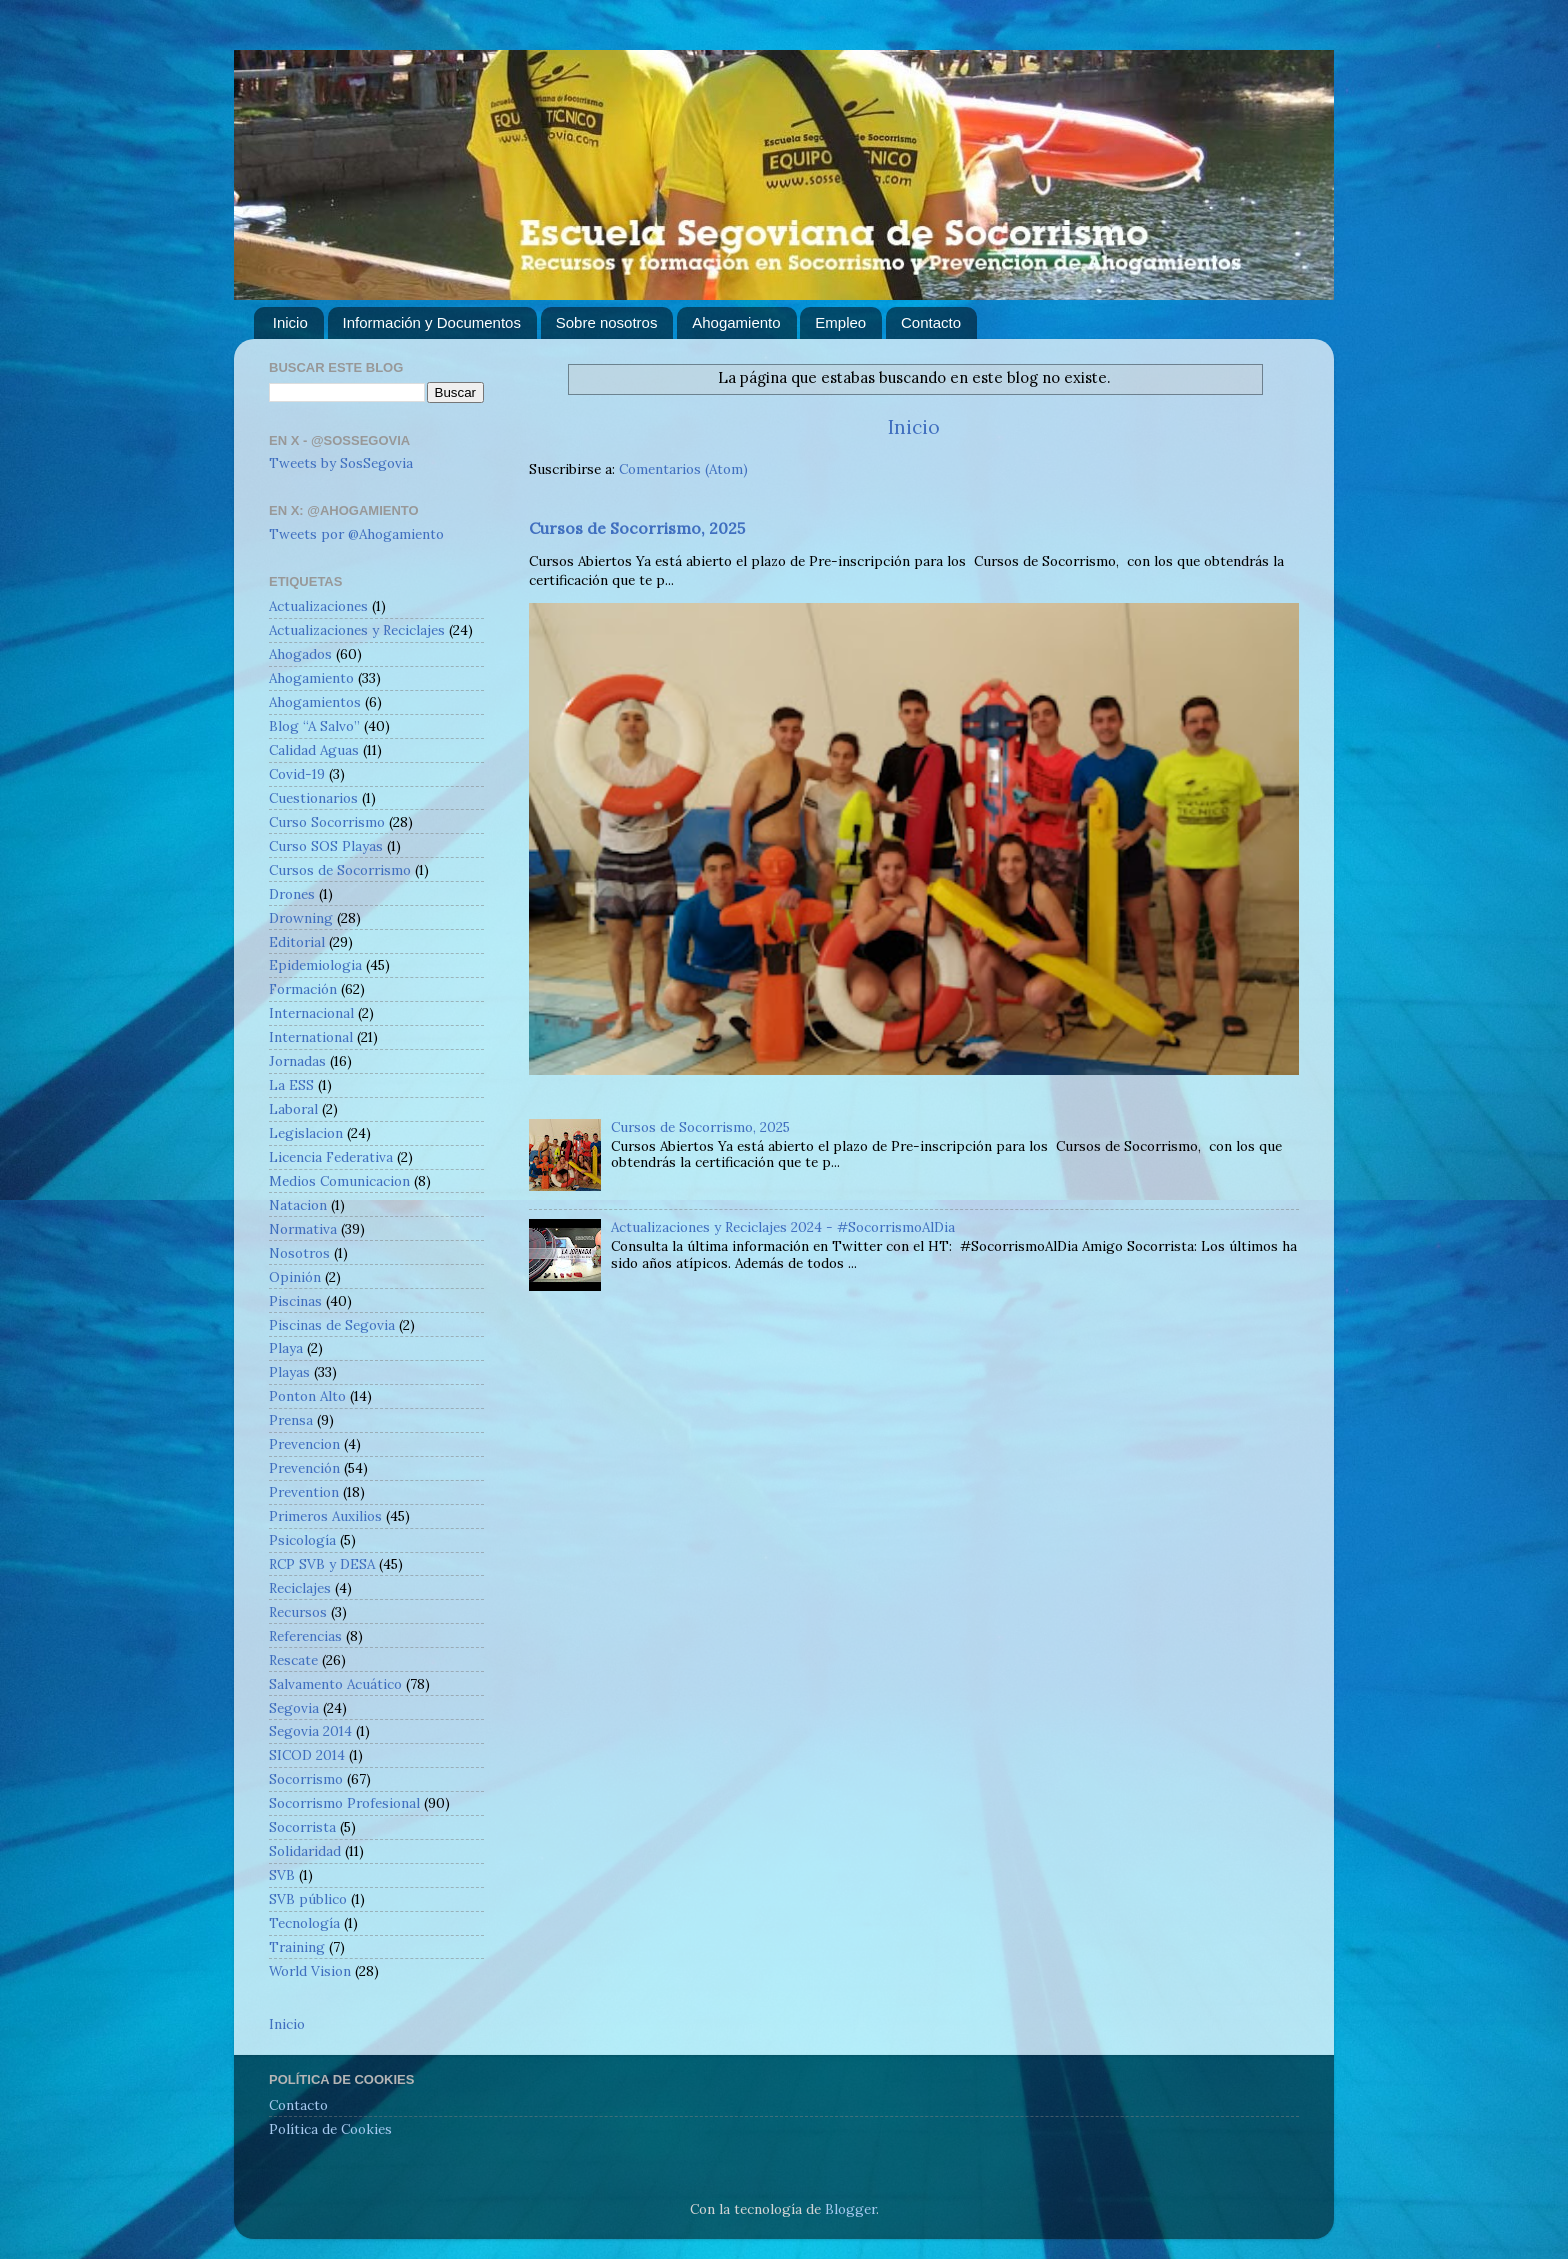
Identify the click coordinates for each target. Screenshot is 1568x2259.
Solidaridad (305, 1851)
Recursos (298, 1612)
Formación (303, 989)
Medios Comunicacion (339, 1181)
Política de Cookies (330, 2129)
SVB (282, 1875)
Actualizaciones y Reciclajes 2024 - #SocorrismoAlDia (783, 1227)
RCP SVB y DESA (322, 1564)
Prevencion (304, 1444)
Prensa (291, 1420)
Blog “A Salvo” (314, 726)
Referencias (305, 1636)
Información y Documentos (432, 322)
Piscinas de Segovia (332, 1325)
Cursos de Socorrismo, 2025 (637, 528)
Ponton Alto (307, 1396)
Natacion (298, 1205)
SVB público (308, 1899)
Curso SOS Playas (326, 846)
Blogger (850, 2209)
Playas (289, 1372)
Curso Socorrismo (327, 822)
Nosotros (299, 1253)
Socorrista (302, 1827)
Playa (286, 1348)
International (311, 1037)
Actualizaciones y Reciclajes (357, 630)
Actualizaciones (318, 606)
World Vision (310, 1971)
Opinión (295, 1277)
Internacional (311, 1013)
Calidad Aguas (314, 750)
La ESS (291, 1085)
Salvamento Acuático (335, 1684)
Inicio (290, 322)
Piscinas (295, 1301)
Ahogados (300, 654)
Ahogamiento (736, 322)
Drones (292, 894)
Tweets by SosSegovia (341, 463)
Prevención (304, 1468)
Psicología (302, 1540)
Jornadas (297, 1061)
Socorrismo (306, 1779)
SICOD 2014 (307, 1755)
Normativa (303, 1229)
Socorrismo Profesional (344, 1803)
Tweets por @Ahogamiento (356, 534)
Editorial (297, 942)
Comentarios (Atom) (683, 469)
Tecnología (304, 1923)
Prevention (304, 1492)
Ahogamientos (315, 702)
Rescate (293, 1660)
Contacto (931, 322)
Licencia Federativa (331, 1157)
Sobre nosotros (607, 322)
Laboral (293, 1109)
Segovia (294, 1708)
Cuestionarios (313, 798)
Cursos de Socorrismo (340, 870)
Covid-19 (297, 774)
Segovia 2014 (310, 1731)
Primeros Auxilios (325, 1516)
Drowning (301, 918)
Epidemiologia (315, 965)
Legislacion (306, 1133)
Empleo (840, 322)
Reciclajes (300, 1588)
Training (297, 1947)
